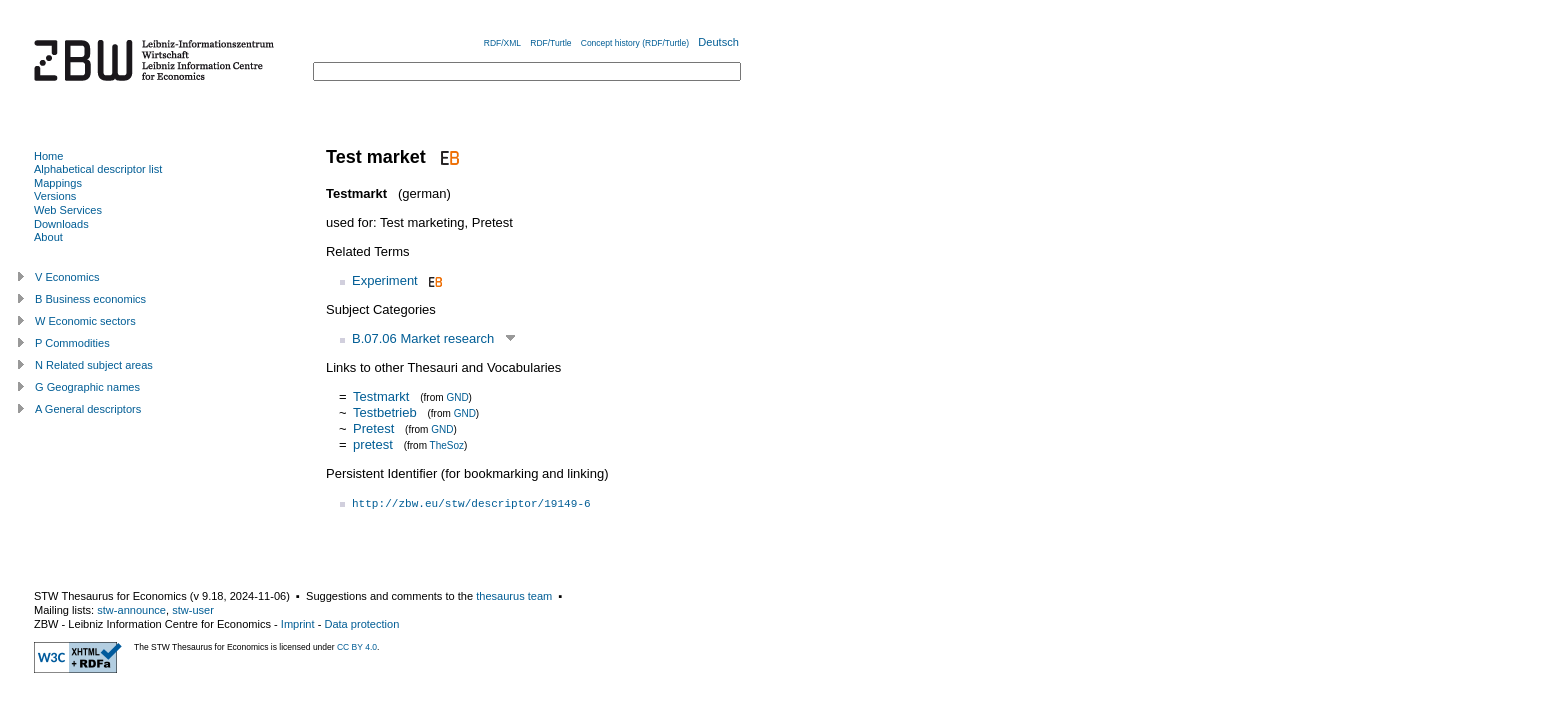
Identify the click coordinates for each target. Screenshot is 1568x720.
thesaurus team (514, 596)
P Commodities (72, 343)
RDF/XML (502, 43)
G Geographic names (87, 387)
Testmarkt (381, 396)
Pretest (373, 428)
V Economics (67, 277)
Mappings (58, 183)
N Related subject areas (94, 365)
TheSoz (447, 445)
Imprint (298, 624)
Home (48, 156)
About (48, 237)
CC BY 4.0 (357, 647)
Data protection (361, 624)
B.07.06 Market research (423, 338)
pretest (373, 444)
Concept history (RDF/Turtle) (635, 43)
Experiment (385, 280)
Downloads (61, 224)
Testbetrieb (385, 412)
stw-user (193, 610)
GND (457, 397)
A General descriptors (88, 409)
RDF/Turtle (550, 43)
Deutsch (718, 42)
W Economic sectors (85, 321)
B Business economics (90, 299)
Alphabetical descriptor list (98, 169)
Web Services (68, 210)
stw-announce (131, 610)
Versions (55, 196)
